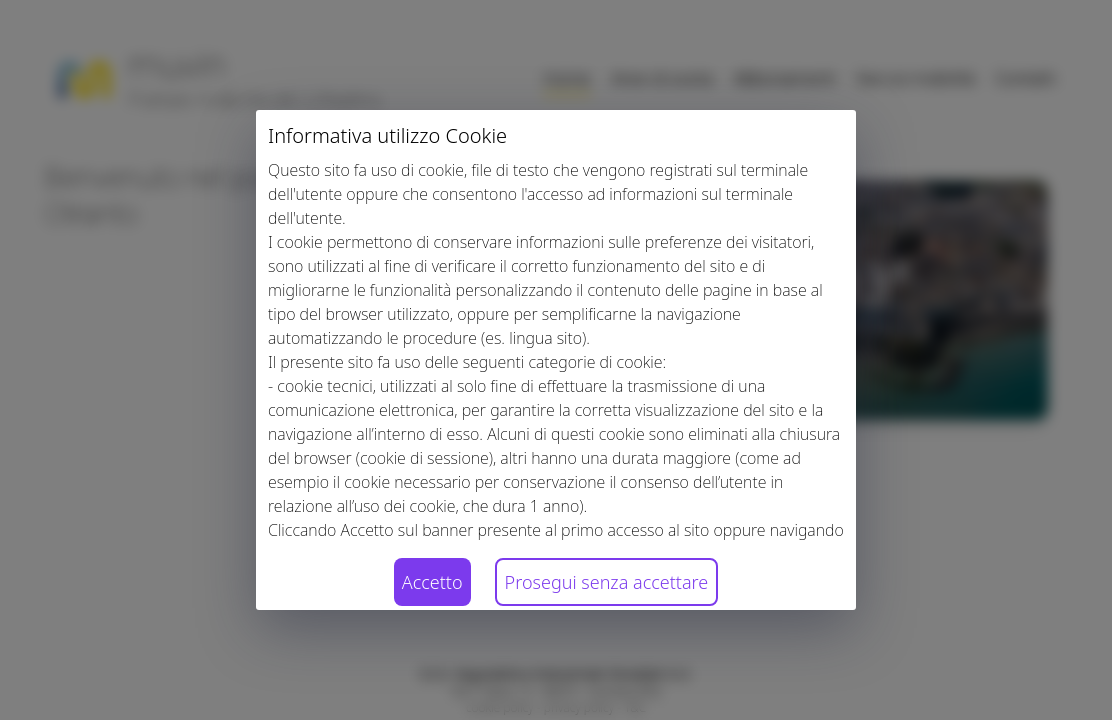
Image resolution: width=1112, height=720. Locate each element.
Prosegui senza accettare (607, 582)
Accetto (432, 582)
